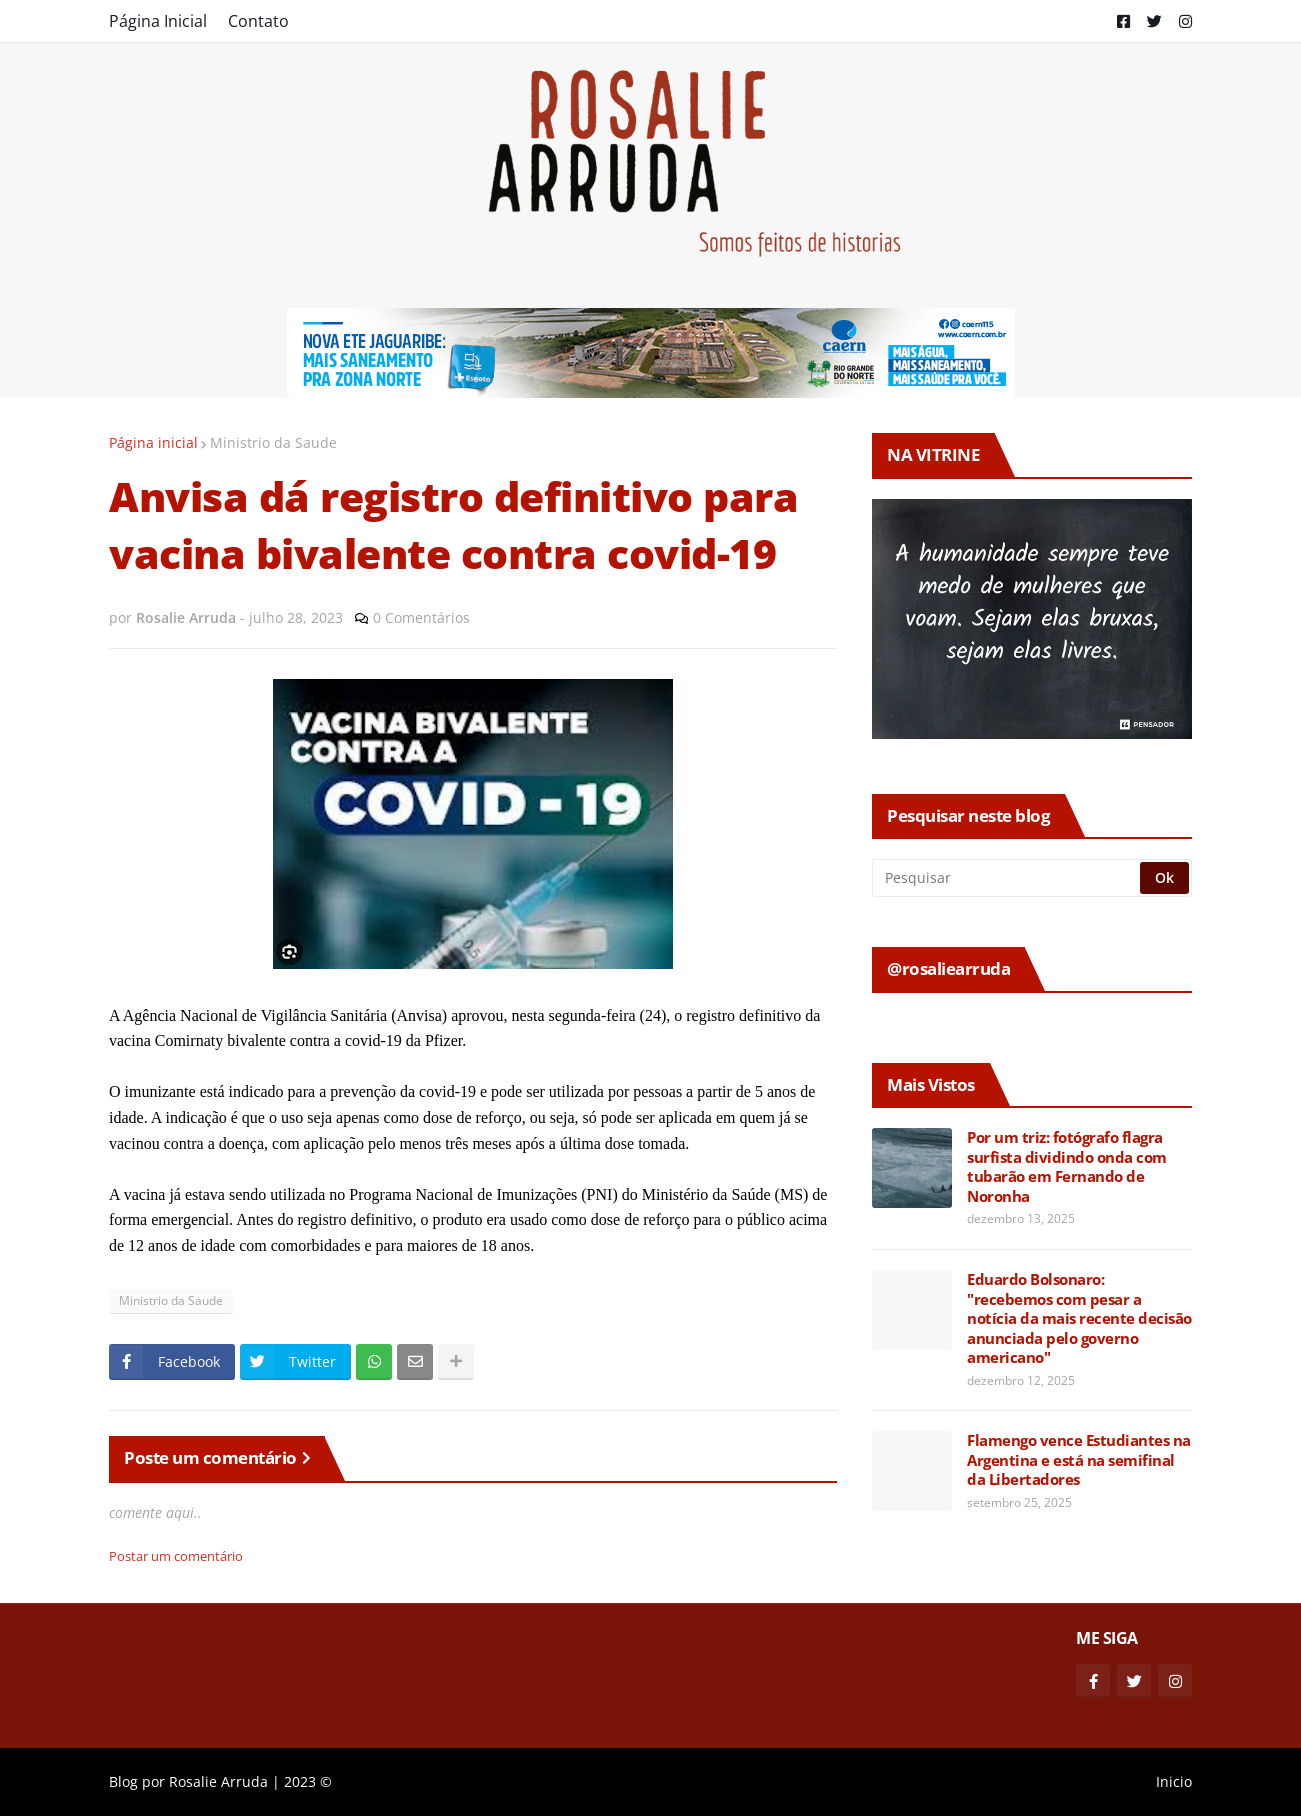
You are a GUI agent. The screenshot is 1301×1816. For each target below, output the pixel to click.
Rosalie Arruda (218, 1781)
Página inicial (153, 442)
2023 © (308, 1781)
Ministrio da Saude (273, 442)
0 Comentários (421, 617)
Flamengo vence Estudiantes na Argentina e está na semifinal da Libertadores (1079, 1460)
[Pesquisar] (1007, 878)
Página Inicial (158, 21)
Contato (258, 21)
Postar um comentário (176, 1556)
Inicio (1174, 1781)
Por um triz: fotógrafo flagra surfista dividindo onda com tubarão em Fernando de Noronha (1067, 1167)
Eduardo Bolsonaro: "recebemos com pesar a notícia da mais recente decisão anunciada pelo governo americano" (1079, 1318)
